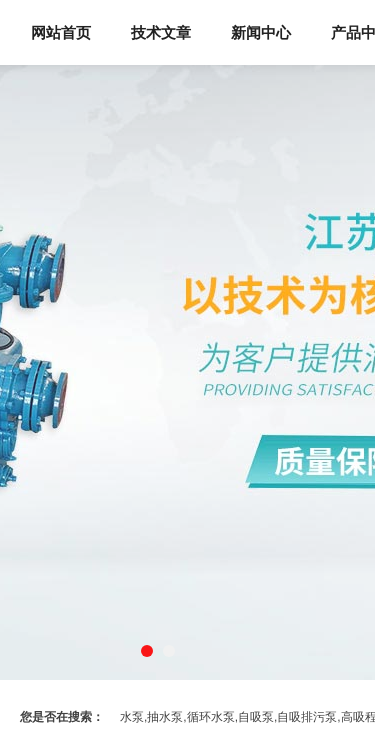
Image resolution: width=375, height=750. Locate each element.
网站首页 (61, 32)
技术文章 (161, 32)
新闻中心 (261, 32)
